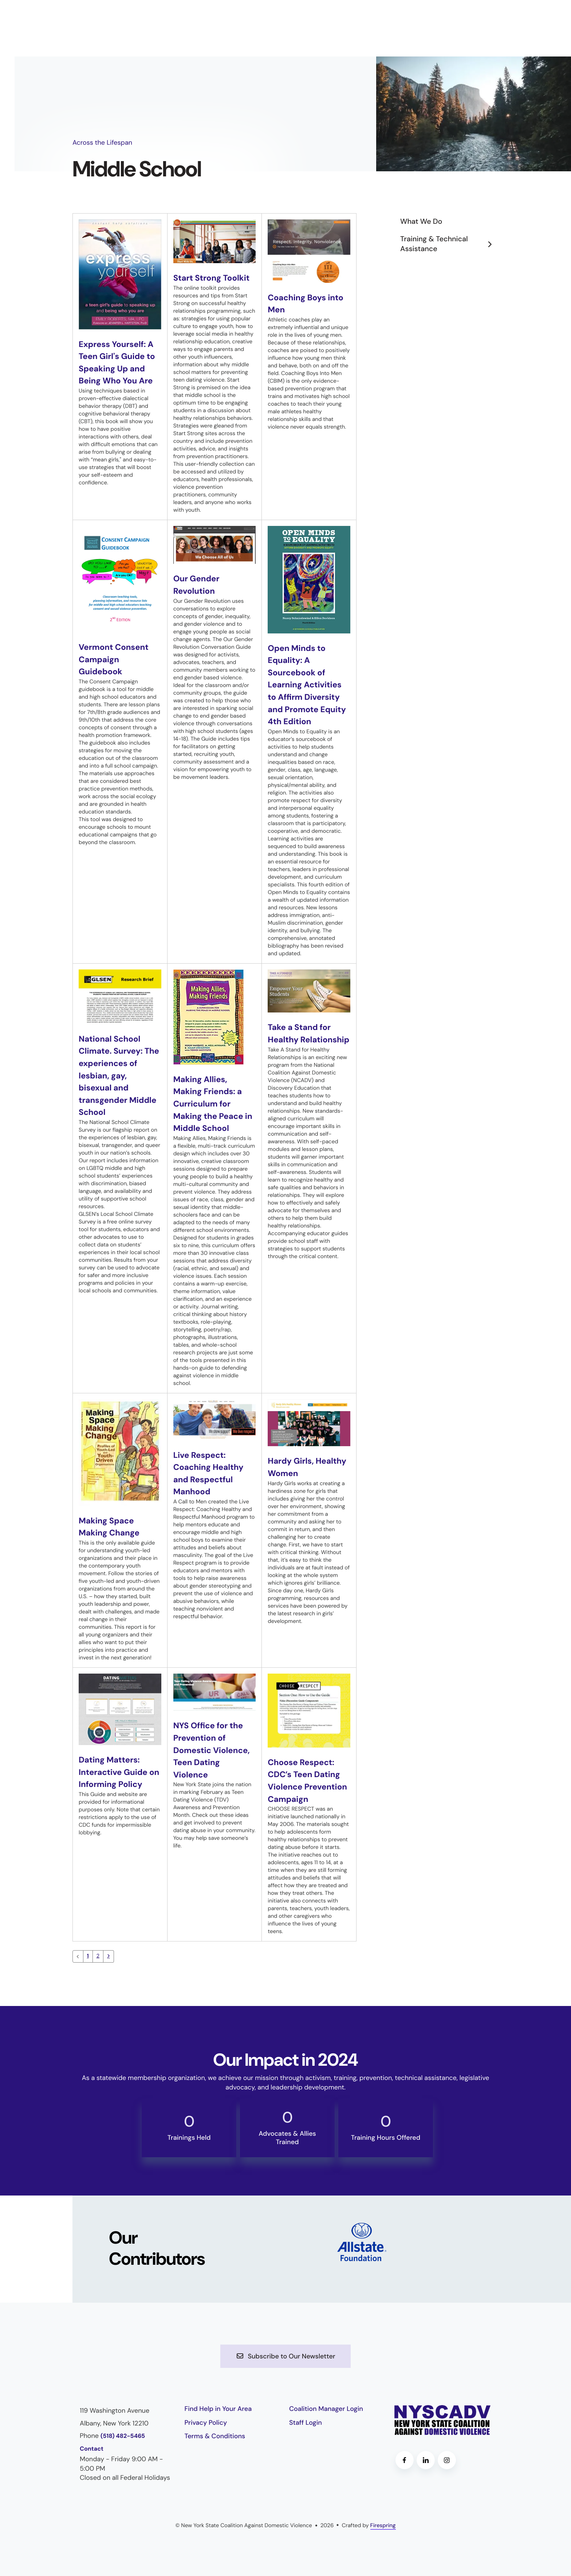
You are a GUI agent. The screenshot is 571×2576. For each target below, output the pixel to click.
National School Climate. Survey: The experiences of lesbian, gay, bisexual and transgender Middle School (119, 1075)
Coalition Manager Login (326, 2421)
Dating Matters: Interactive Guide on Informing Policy (119, 1772)
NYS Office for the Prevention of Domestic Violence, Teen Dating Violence (214, 1750)
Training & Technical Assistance (449, 244)
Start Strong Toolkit (214, 278)
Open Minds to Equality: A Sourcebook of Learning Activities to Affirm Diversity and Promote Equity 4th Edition (307, 685)
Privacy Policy (206, 2434)
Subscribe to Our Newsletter (285, 2368)
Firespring (383, 2537)
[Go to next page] (109, 1969)
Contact (91, 2461)
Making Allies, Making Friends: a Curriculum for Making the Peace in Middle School (211, 1104)
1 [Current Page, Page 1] (88, 1968)
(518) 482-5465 (123, 2448)
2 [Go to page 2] (98, 1968)
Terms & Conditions (215, 2448)
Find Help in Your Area (218, 2421)
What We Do (421, 221)
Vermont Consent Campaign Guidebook (116, 659)
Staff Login (305, 2434)
